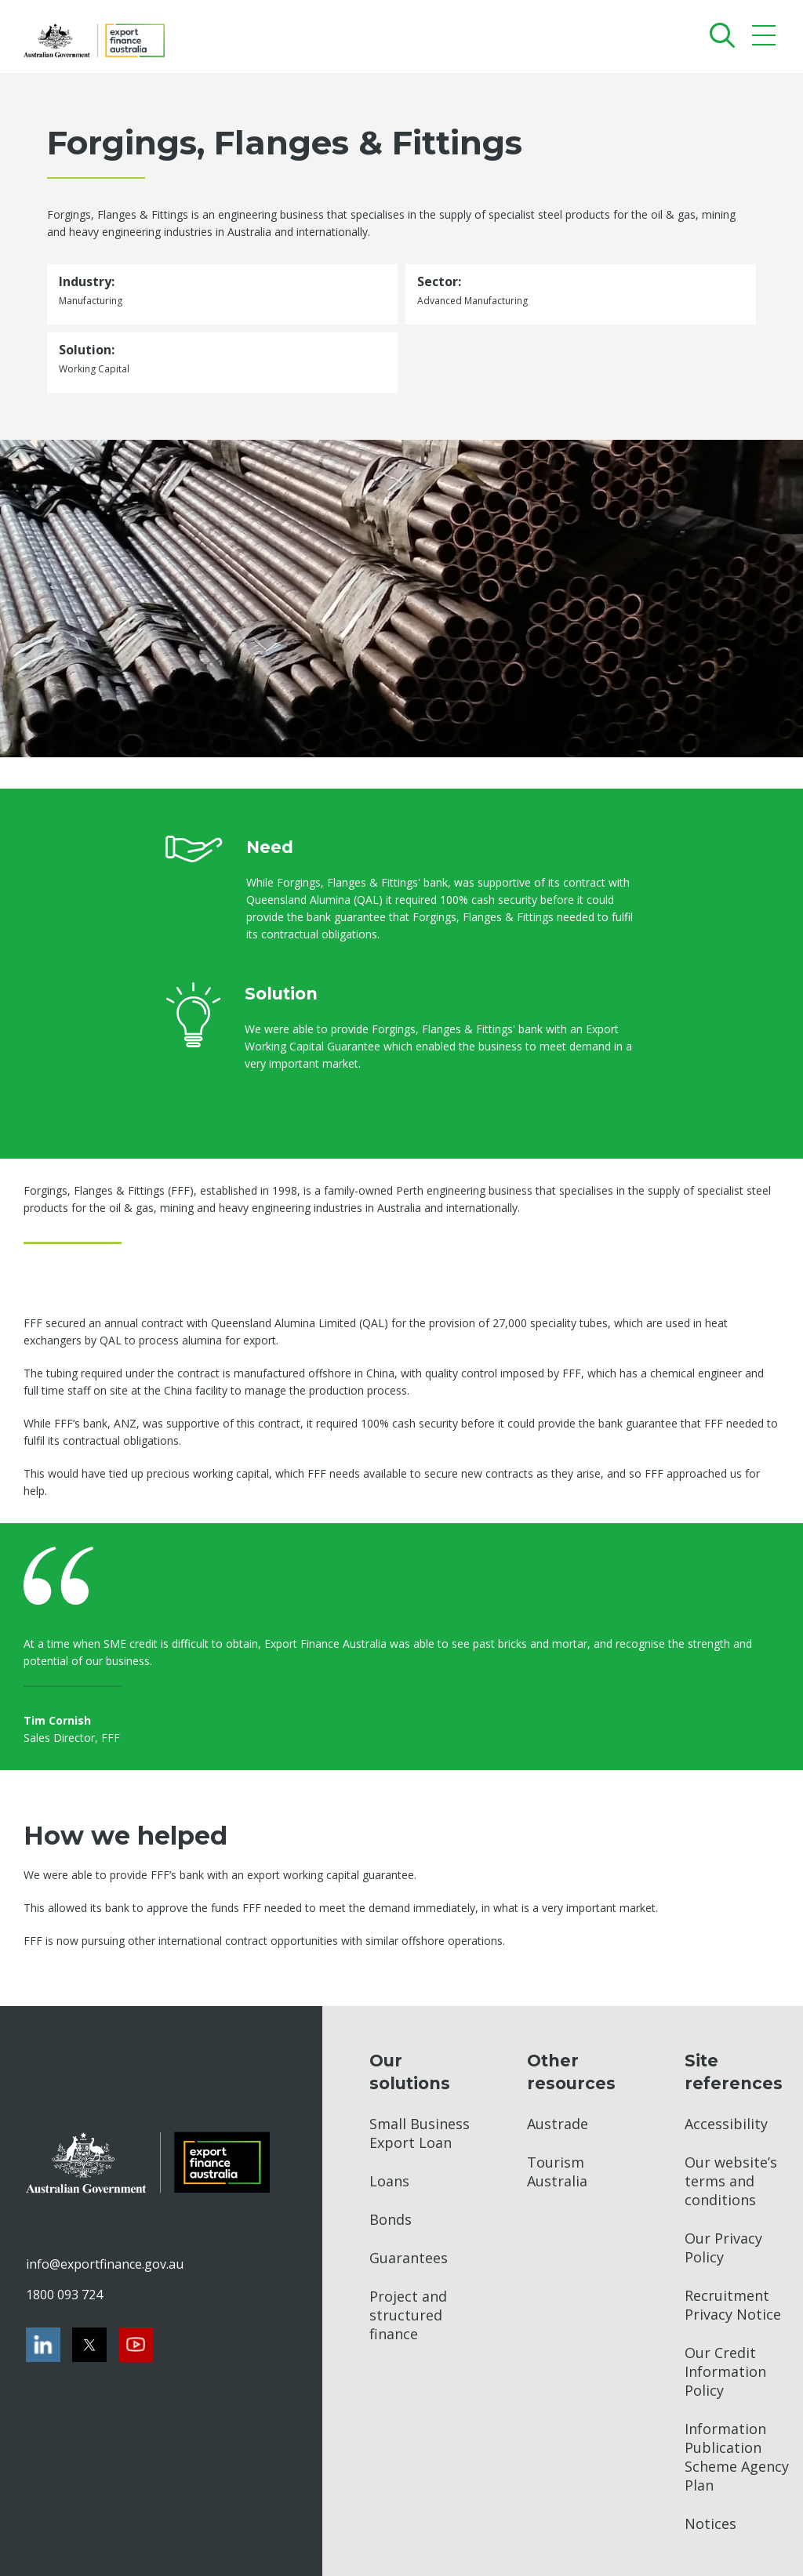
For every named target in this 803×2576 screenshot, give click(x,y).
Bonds (390, 2219)
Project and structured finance (408, 2315)
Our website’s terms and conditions (731, 2181)
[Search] (718, 35)
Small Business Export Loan (419, 2133)
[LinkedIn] (43, 2344)
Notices (710, 2523)
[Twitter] (89, 2344)
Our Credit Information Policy (725, 2371)
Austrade (557, 2123)
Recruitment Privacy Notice (733, 2305)
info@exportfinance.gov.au (104, 2264)
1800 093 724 (64, 2294)
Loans (389, 2180)
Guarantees (408, 2257)
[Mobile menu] (765, 39)
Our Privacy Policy (723, 2247)
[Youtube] (135, 2344)
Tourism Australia (557, 2171)
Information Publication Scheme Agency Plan (737, 2456)
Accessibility (726, 2123)
